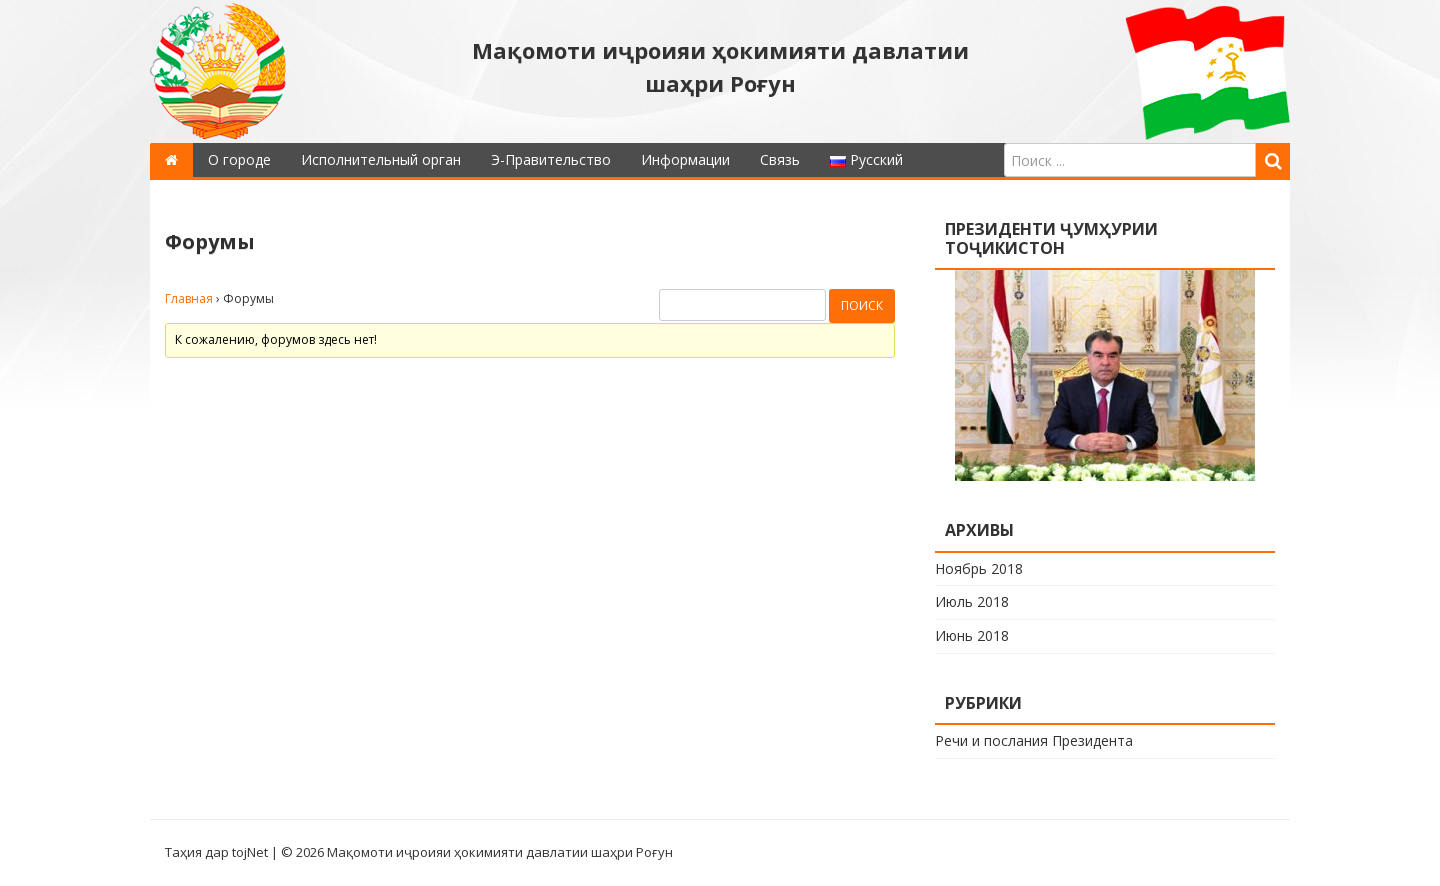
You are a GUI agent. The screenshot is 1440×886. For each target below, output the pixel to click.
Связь (780, 159)
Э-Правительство (551, 159)
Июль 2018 (972, 601)
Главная (189, 298)
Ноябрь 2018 (979, 568)
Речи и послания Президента (1034, 740)
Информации (685, 159)
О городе (239, 159)
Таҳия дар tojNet (216, 852)
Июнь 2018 (972, 635)
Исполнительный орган (381, 159)
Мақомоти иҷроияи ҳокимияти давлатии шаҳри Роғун (720, 66)
